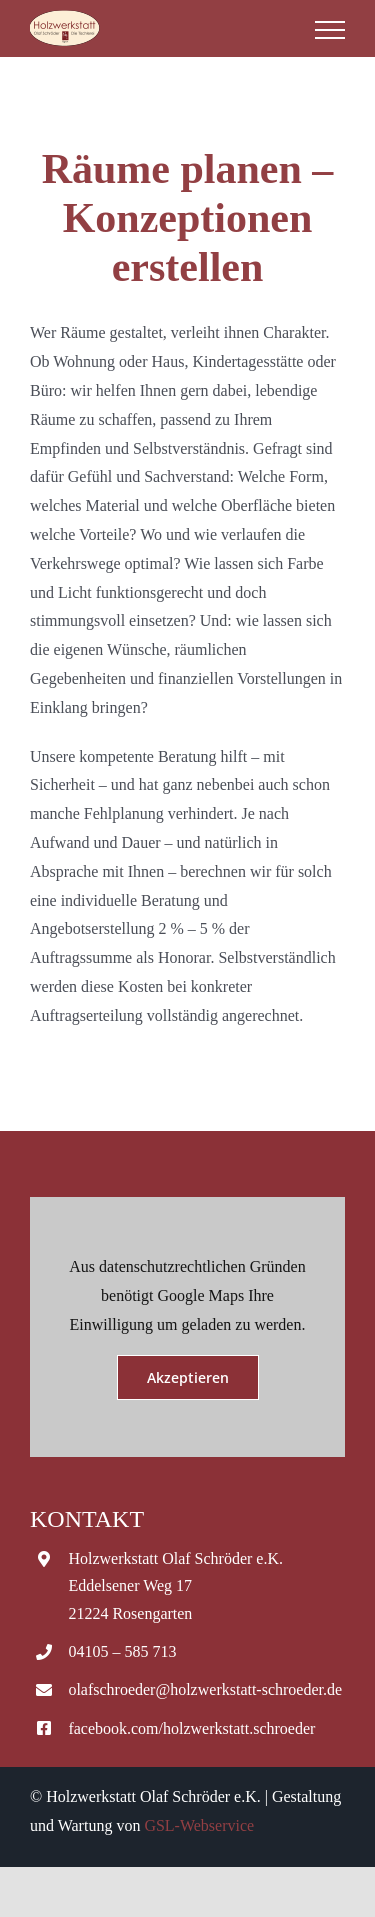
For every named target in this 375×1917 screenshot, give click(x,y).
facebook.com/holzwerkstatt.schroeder (191, 1728)
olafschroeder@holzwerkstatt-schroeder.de (205, 1689)
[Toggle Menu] (330, 30)
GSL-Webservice (199, 1825)
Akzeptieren (188, 1377)
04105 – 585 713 (122, 1651)
